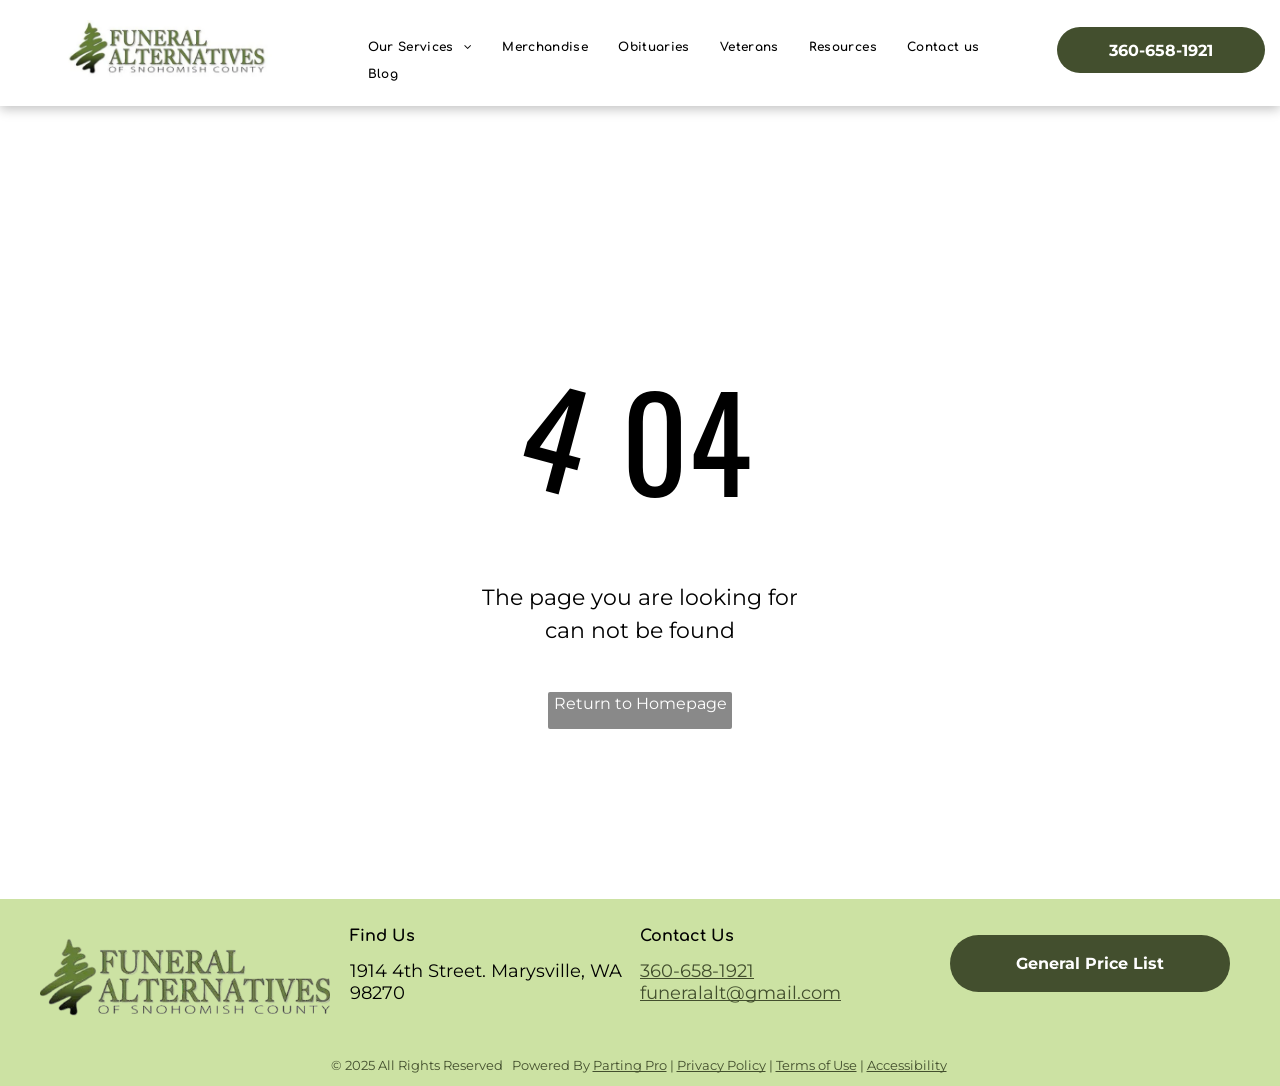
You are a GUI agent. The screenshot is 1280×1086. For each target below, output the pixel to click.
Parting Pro (630, 1065)
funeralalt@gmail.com (740, 993)
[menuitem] (420, 47)
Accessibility (907, 1065)
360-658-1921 (697, 971)
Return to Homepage (640, 703)
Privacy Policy (721, 1065)
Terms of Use (816, 1065)
